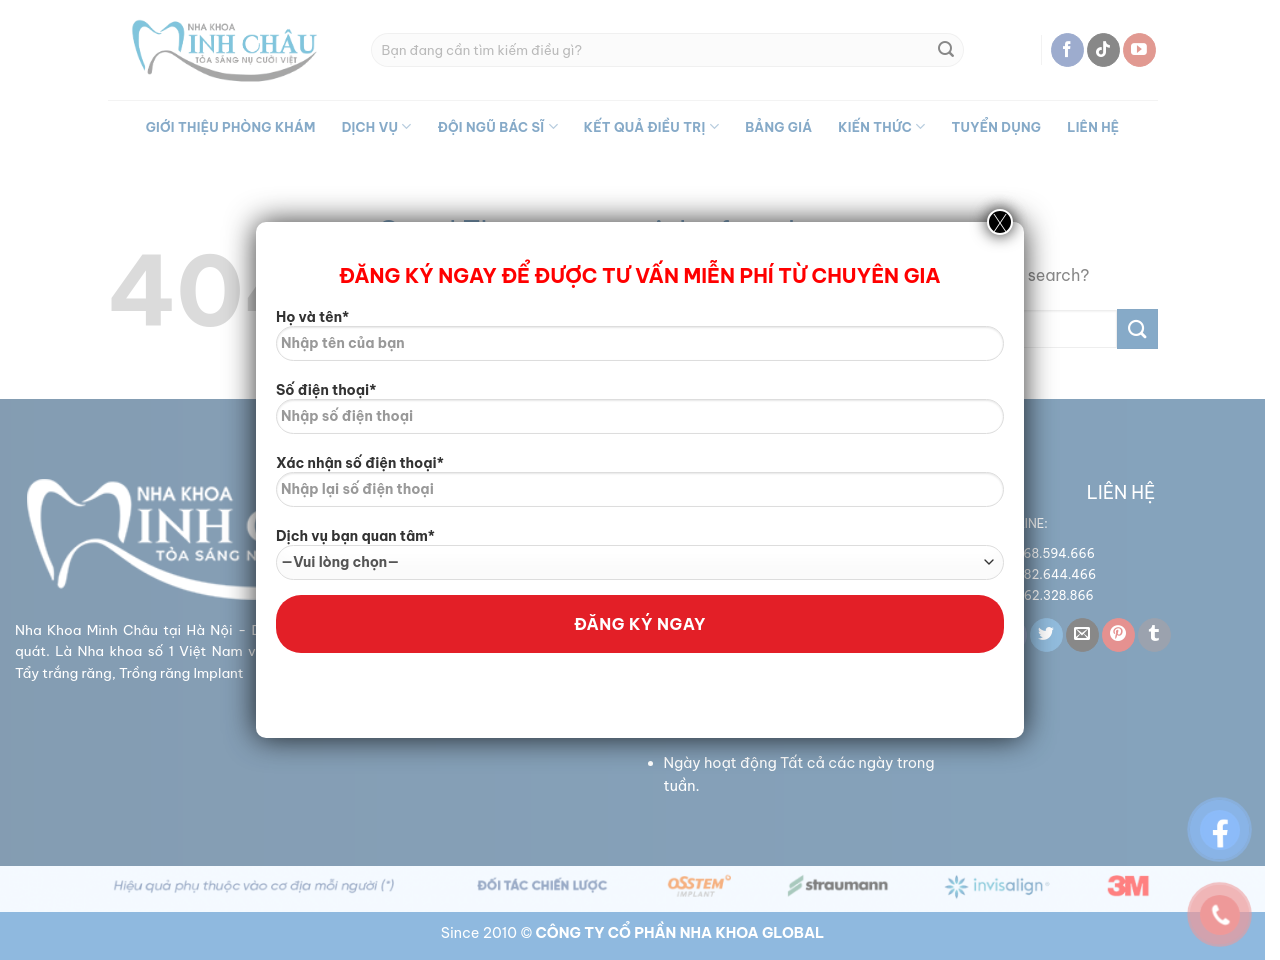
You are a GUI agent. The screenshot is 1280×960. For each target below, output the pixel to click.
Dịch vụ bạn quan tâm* (640, 553)
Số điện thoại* (640, 415)
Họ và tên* (640, 342)
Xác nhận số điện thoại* (640, 488)
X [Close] (1000, 222)
